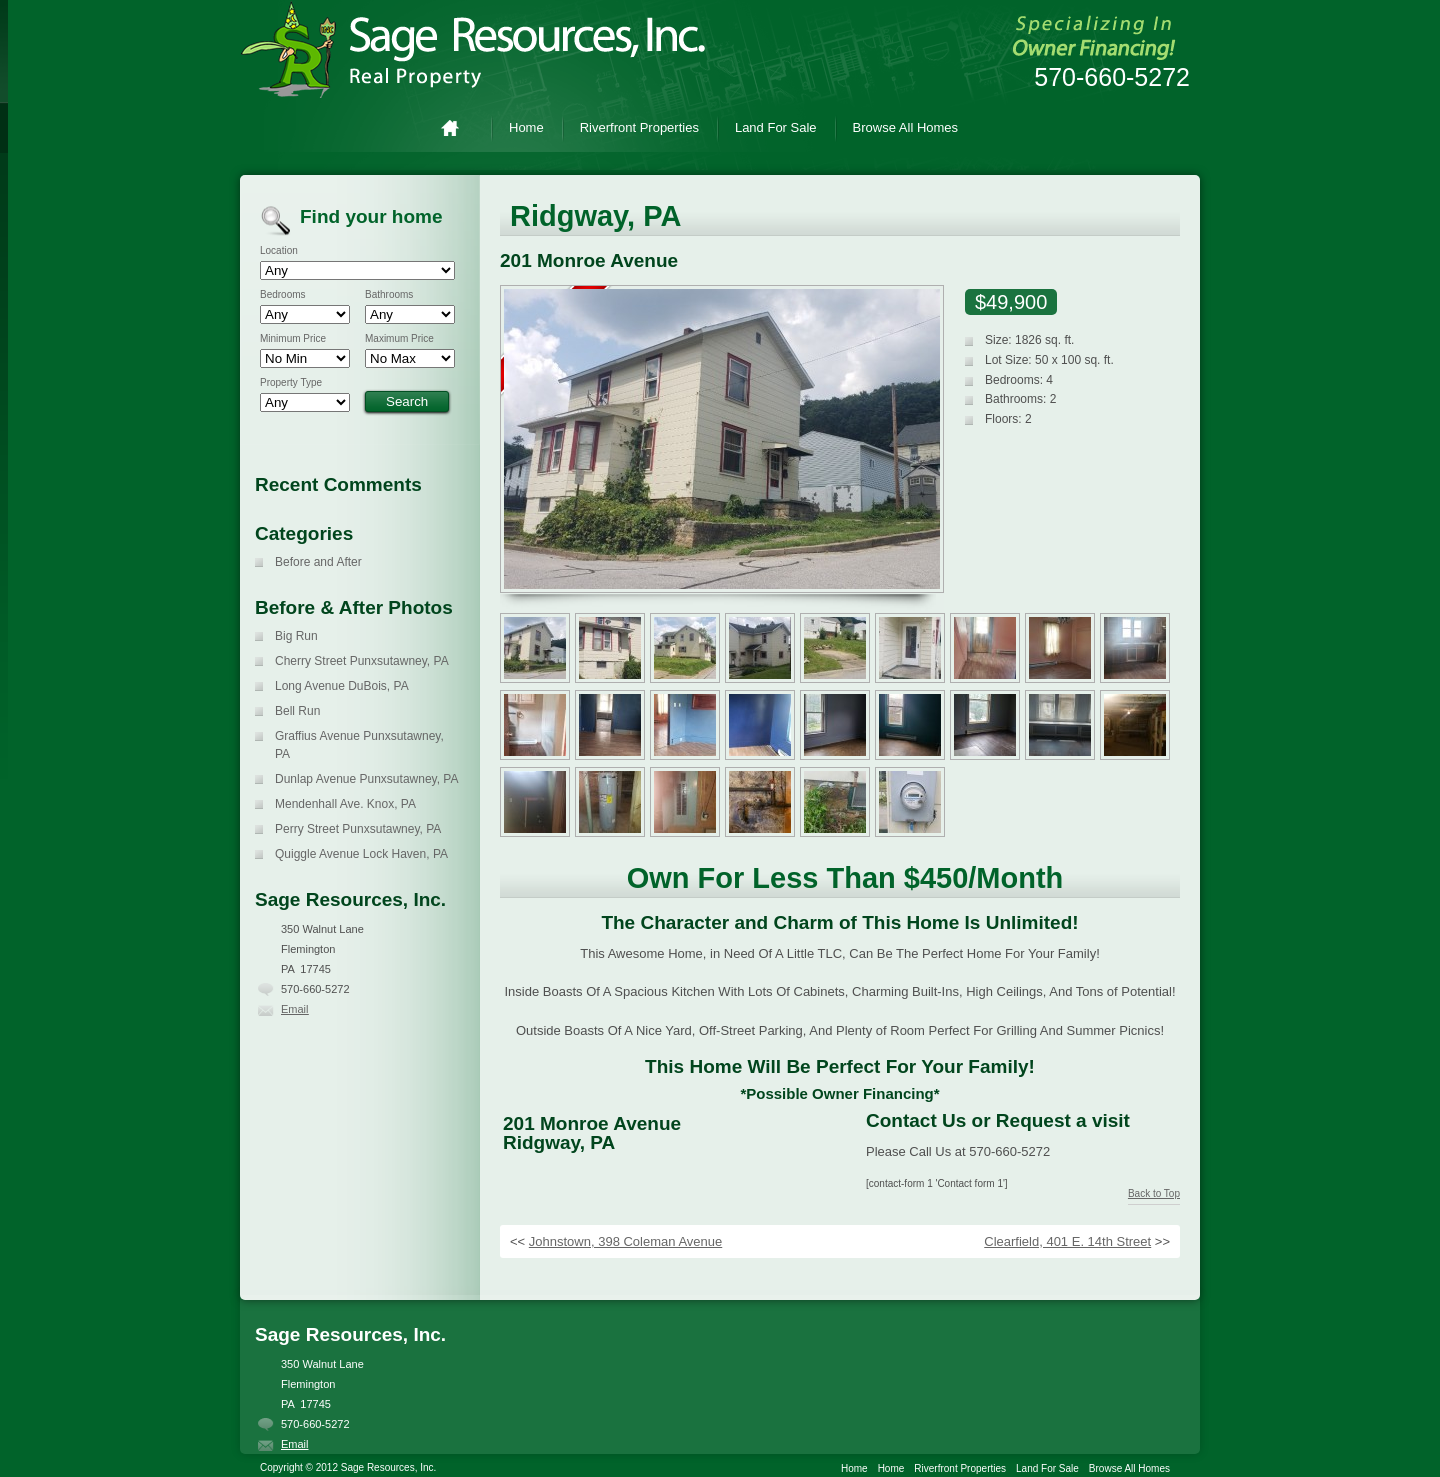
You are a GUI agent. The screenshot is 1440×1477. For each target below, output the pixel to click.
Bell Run (297, 711)
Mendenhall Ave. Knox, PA (345, 804)
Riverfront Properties (639, 127)
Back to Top (1154, 1194)
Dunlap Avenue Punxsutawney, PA (366, 779)
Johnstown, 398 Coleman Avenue (625, 1241)
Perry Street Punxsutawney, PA (358, 829)
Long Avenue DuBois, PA (342, 686)
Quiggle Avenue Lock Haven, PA (361, 854)
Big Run (296, 636)
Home (458, 127)
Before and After (318, 562)
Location (279, 251)
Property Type (291, 383)
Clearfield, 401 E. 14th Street (1067, 1241)
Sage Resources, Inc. (490, 50)
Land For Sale (776, 127)
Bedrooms (283, 295)
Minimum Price (293, 339)
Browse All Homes (905, 127)
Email (295, 1009)
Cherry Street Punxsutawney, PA (362, 661)
